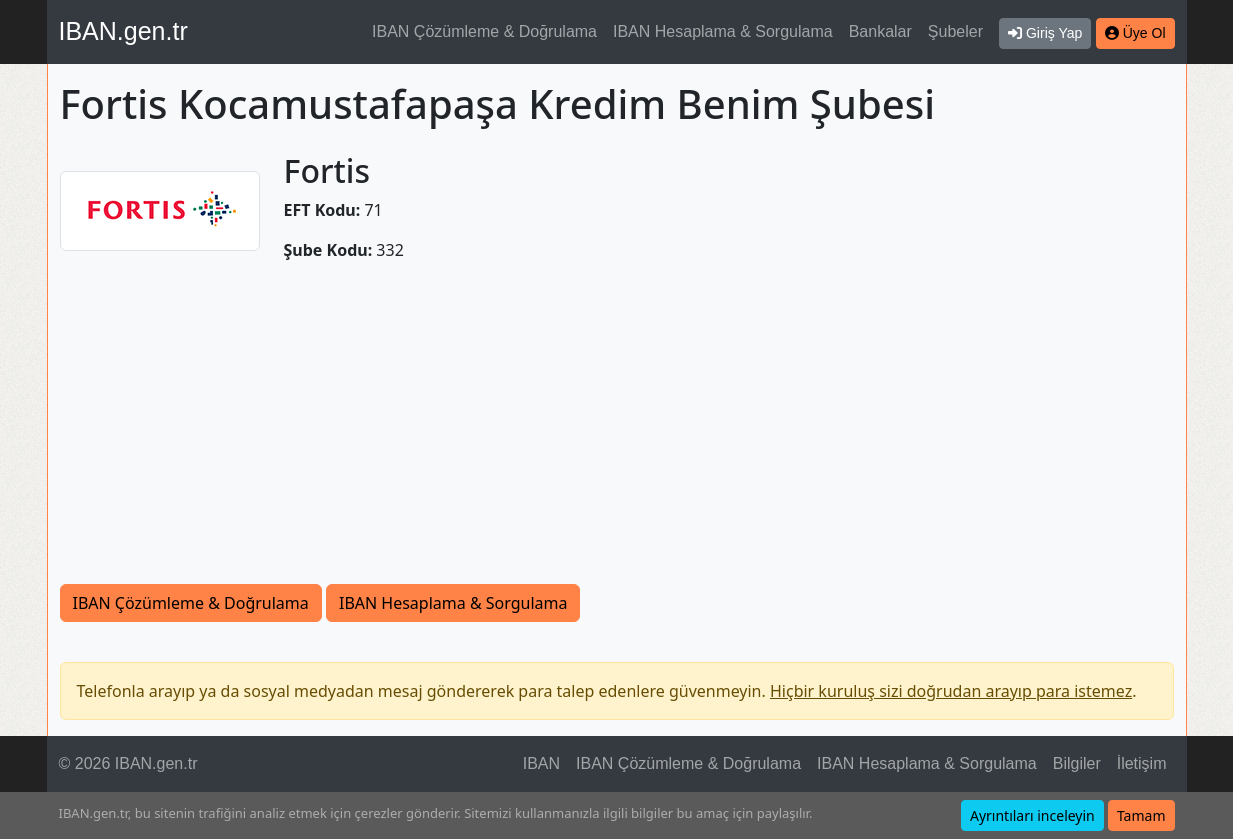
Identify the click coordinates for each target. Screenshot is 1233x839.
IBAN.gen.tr (123, 31)
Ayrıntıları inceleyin (1032, 815)
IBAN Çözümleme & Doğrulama (484, 31)
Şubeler (955, 31)
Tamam (1141, 815)
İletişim (1142, 763)
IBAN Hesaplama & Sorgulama (723, 31)
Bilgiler (1077, 763)
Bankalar (880, 31)
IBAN (541, 763)
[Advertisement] (617, 434)
